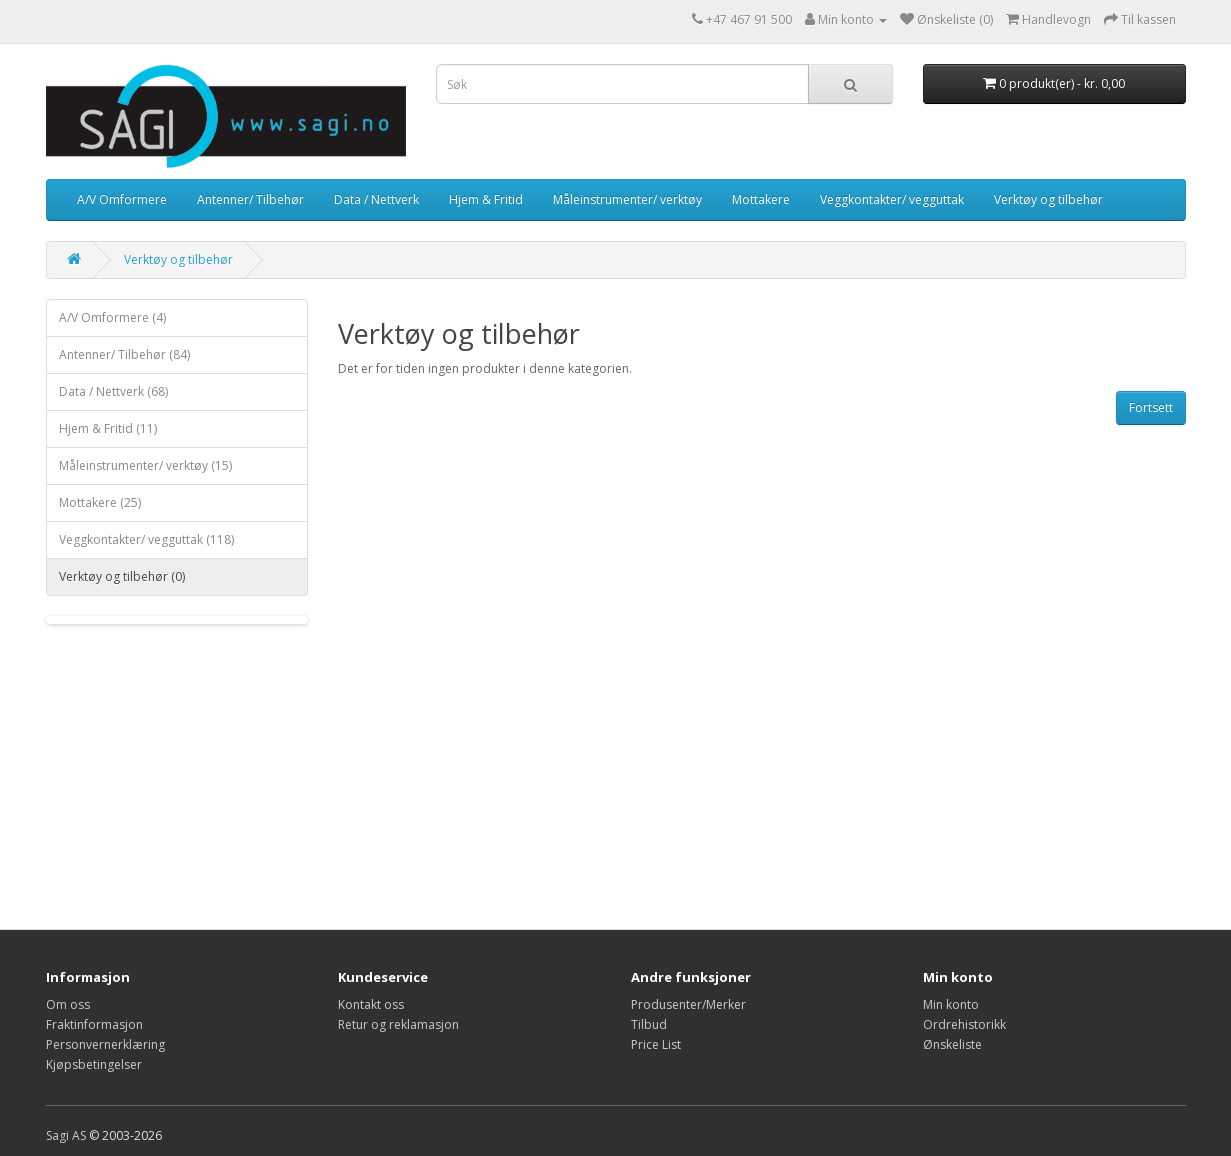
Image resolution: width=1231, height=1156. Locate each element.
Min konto (951, 1004)
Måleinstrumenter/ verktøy (627, 199)
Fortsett (1151, 407)
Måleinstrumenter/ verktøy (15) (145, 465)
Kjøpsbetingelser (94, 1064)
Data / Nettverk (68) (113, 391)
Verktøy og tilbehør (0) (122, 576)
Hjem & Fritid (486, 199)
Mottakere (761, 199)
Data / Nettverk (376, 199)
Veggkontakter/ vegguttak (892, 199)
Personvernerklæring (105, 1044)
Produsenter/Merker (688, 1004)
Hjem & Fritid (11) (108, 428)
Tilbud (649, 1024)
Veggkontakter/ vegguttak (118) (146, 539)
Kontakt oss (371, 1004)
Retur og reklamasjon (398, 1024)
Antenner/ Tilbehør (250, 199)
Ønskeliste (952, 1044)
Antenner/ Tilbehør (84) (124, 354)
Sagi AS (66, 1135)
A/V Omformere (122, 199)
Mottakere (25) (100, 502)
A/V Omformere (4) (112, 317)
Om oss (68, 1004)
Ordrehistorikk (964, 1024)
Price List (656, 1044)
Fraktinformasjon (94, 1024)
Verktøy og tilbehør (1048, 199)
